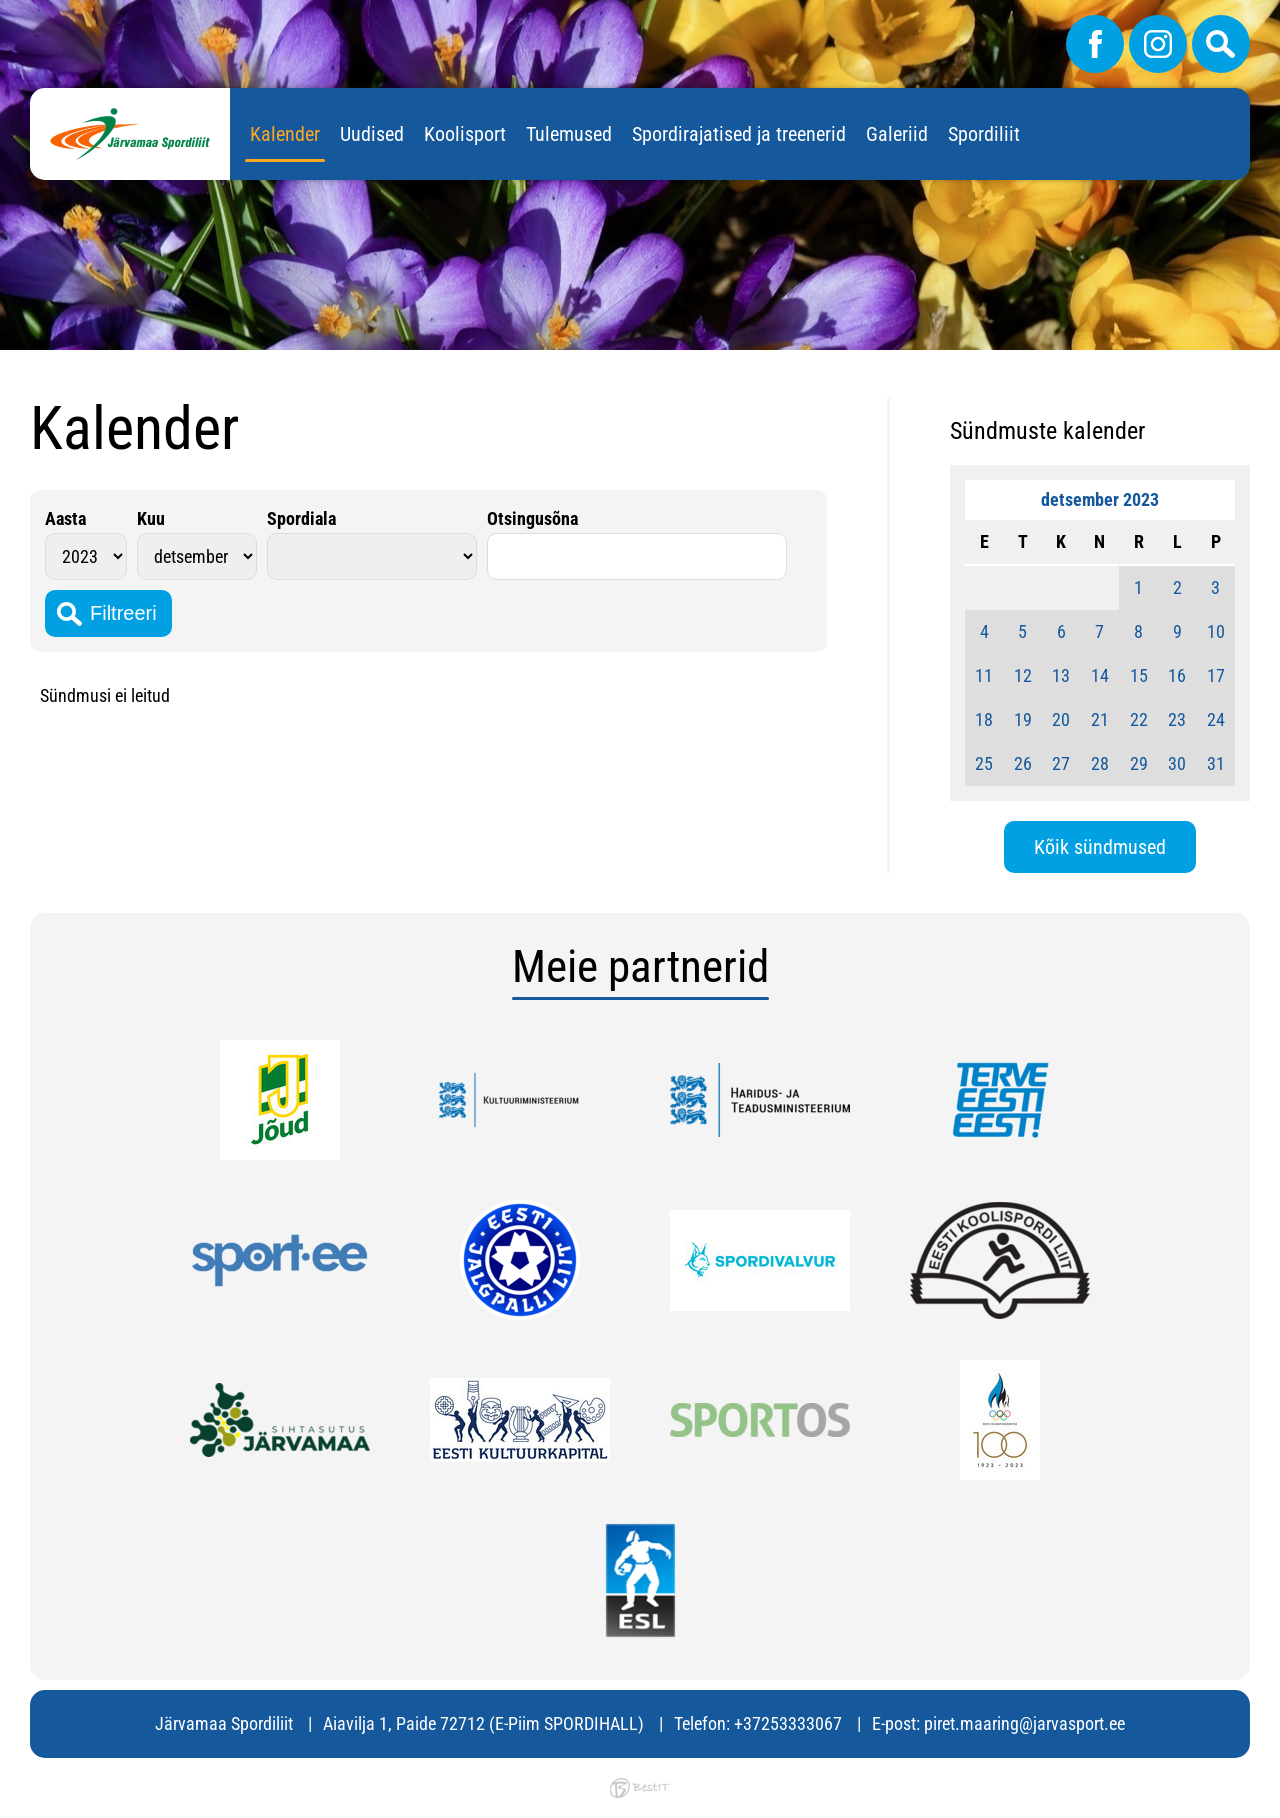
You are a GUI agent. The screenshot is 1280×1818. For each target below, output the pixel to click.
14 (1100, 675)
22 (1139, 719)
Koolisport (465, 134)
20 (1061, 719)
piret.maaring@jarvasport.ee (1024, 1723)
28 (1100, 763)
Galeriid (897, 134)
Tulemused (569, 134)
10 (1216, 631)
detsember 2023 (1100, 499)
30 (1177, 763)
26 (1023, 763)
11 (984, 675)
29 (1139, 763)
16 (1177, 675)
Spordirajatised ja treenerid (739, 134)
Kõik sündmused (1100, 847)
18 (984, 719)
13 (1061, 675)
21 (1100, 719)
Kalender (285, 134)
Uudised (372, 134)
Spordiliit (984, 134)
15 (1139, 675)
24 (1216, 719)
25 (984, 763)
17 (1216, 675)
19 (1023, 719)
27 (1061, 763)
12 (1023, 675)
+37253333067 (788, 1723)
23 (1177, 719)
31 (1216, 763)
